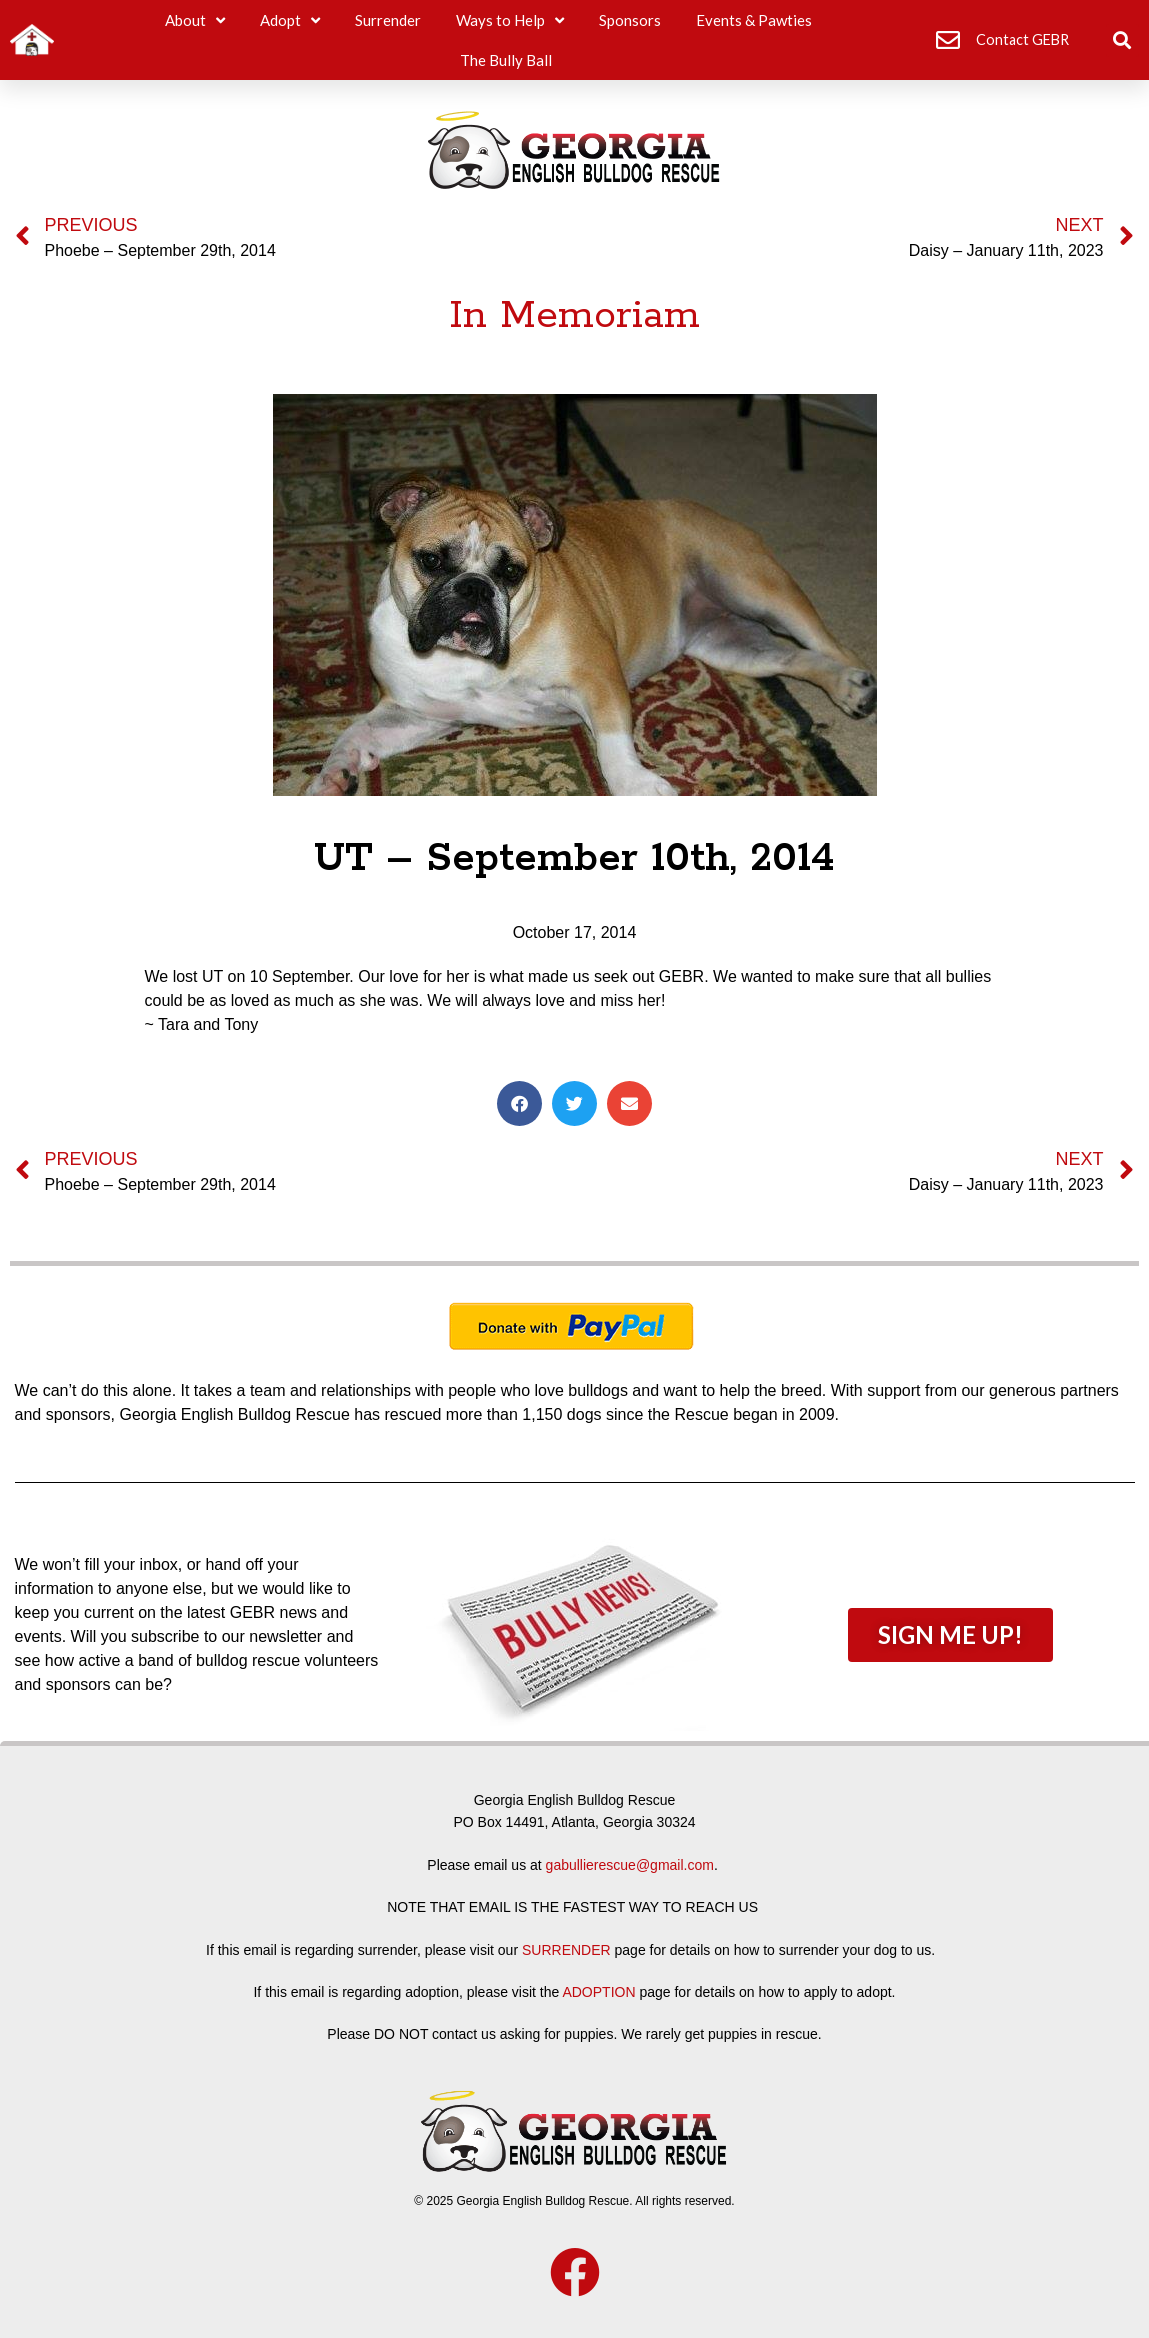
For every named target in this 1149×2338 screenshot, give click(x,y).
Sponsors (630, 20)
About (195, 20)
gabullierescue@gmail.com (630, 1865)
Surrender (388, 20)
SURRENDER (566, 1950)
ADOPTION (598, 1992)
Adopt (290, 20)
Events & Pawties (754, 20)
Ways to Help (510, 20)
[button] (1122, 40)
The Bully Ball (506, 60)
